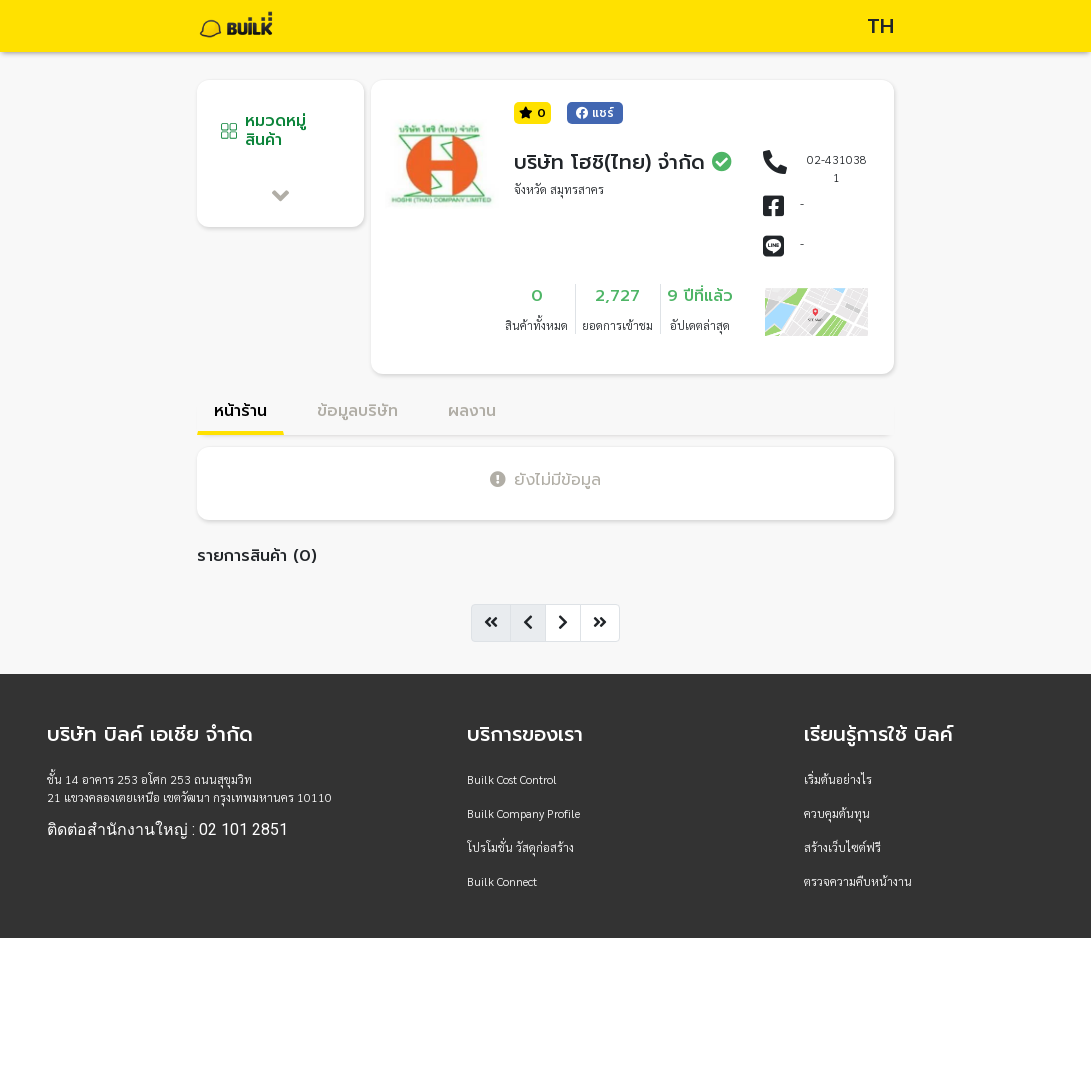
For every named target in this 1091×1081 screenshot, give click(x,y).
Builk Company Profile (523, 813)
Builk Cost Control (512, 779)
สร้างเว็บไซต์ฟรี (842, 847)
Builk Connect (502, 881)
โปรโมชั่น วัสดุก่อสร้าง (520, 847)
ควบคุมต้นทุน (837, 813)
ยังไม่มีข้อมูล (545, 479)
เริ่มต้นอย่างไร (838, 779)
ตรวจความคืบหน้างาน (858, 881)
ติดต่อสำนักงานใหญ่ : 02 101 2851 (167, 830)
